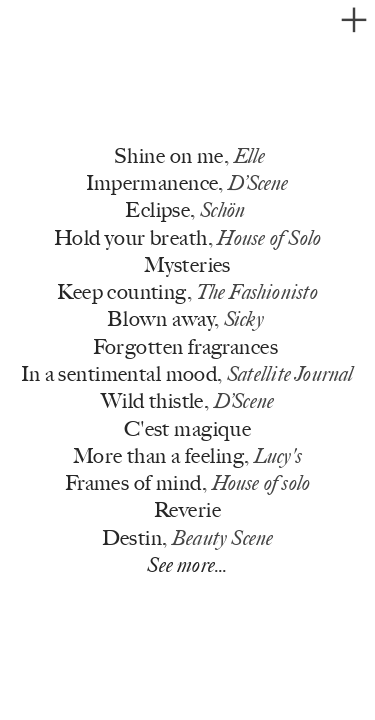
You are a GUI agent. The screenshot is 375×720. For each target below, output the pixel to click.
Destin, (188, 538)
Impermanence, (187, 183)
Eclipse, (185, 210)
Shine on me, (189, 156)
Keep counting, (187, 292)
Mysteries (187, 264)
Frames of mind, (187, 483)
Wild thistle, (187, 401)
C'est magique (187, 428)
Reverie (187, 509)
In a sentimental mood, (187, 374)
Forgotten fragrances (185, 346)
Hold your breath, (187, 238)
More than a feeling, (187, 456)
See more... (187, 564)
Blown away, (185, 319)
